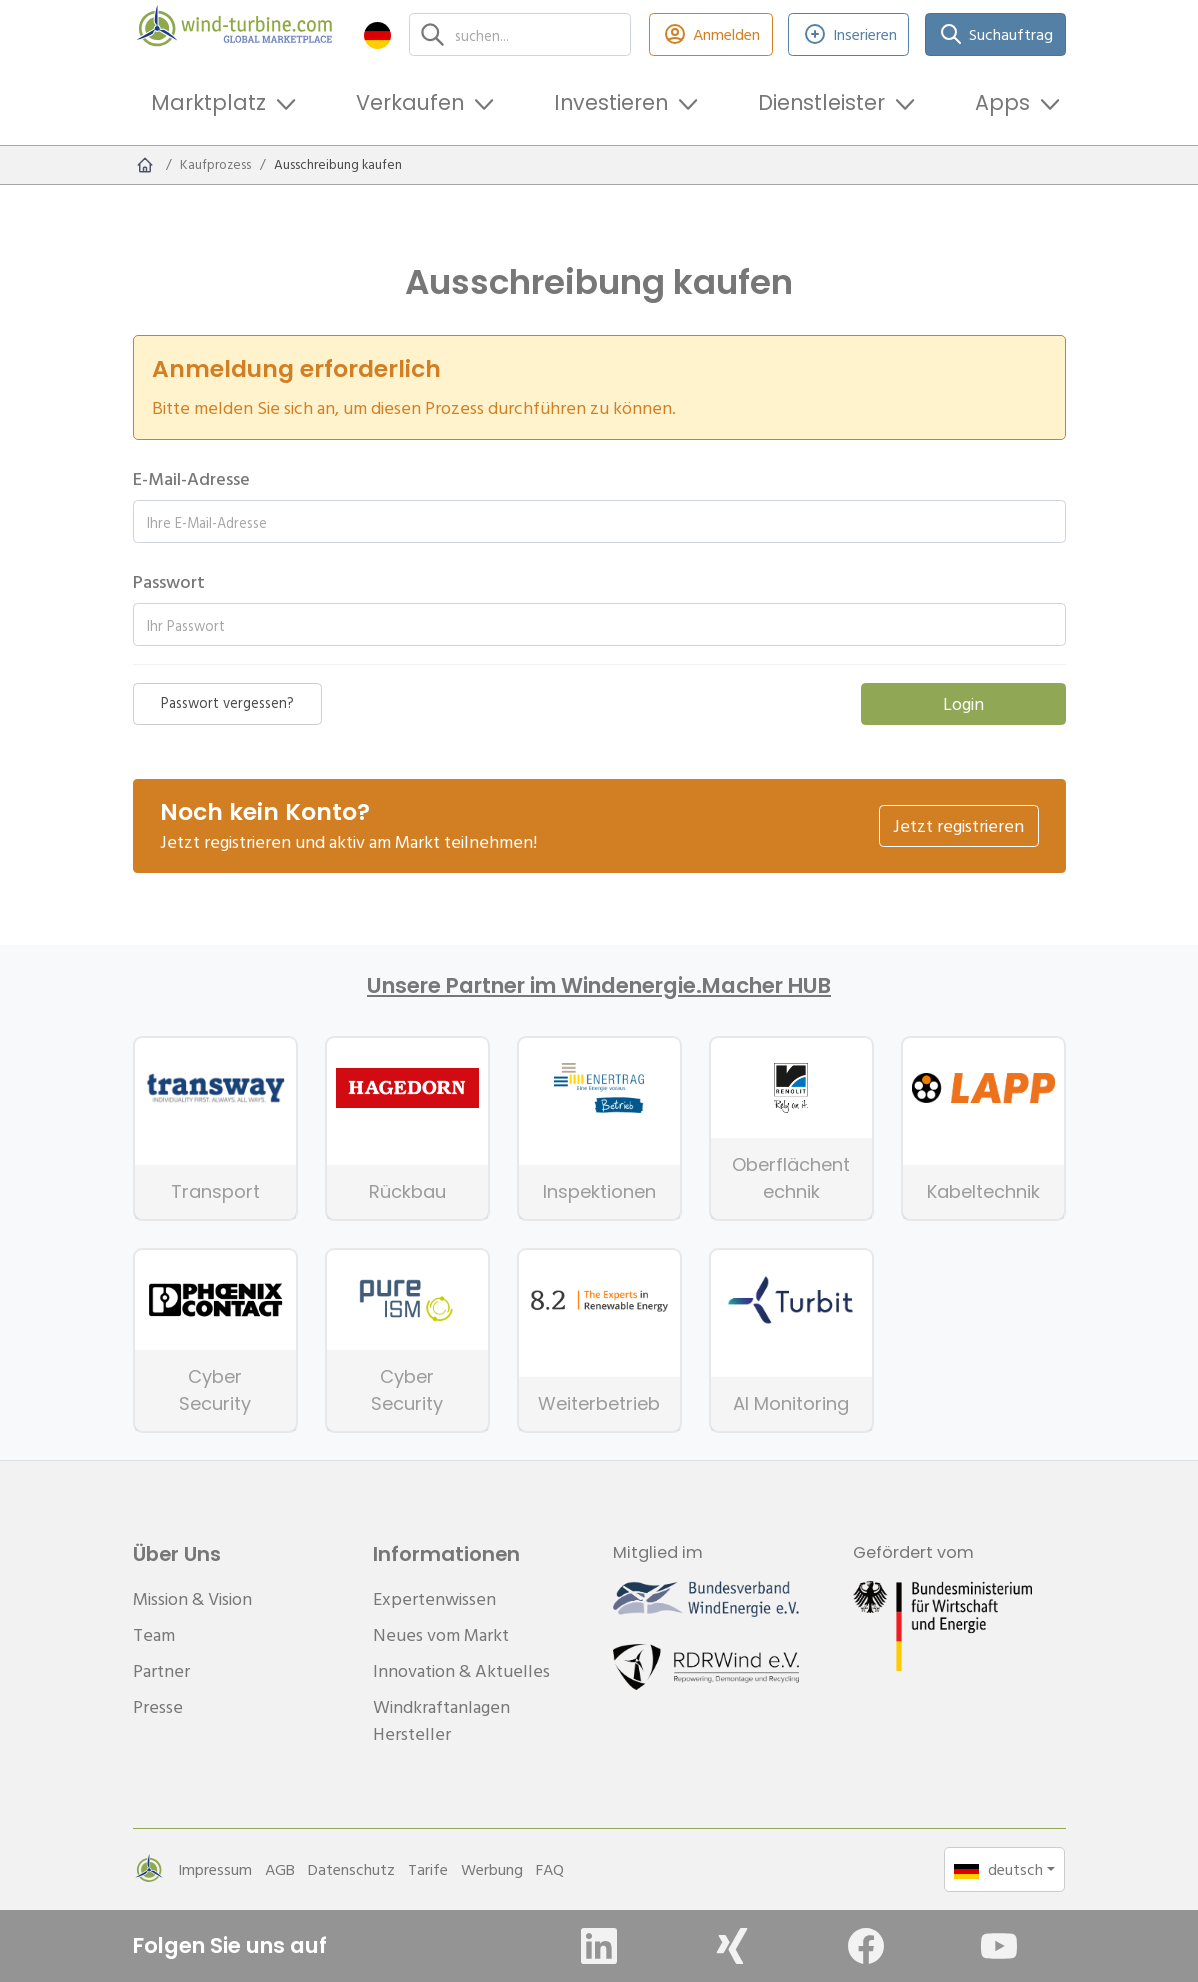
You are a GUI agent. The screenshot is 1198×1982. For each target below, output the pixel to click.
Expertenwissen (434, 1598)
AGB (280, 1869)
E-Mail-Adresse (191, 478)
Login (963, 703)
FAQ (550, 1869)
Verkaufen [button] (410, 102)
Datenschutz (351, 1869)
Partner (161, 1670)
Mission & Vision (192, 1598)
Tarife (428, 1869)
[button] (377, 34)
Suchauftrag (995, 34)
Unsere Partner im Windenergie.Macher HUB (599, 986)
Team (154, 1634)
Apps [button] (1002, 102)
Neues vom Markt (441, 1634)
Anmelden (711, 34)
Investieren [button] (611, 102)
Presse (158, 1706)
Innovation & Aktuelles (461, 1670)
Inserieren (849, 34)
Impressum (215, 1869)
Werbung (492, 1869)
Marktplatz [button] (208, 102)
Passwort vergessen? (227, 703)
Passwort (169, 581)
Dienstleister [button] (821, 102)
